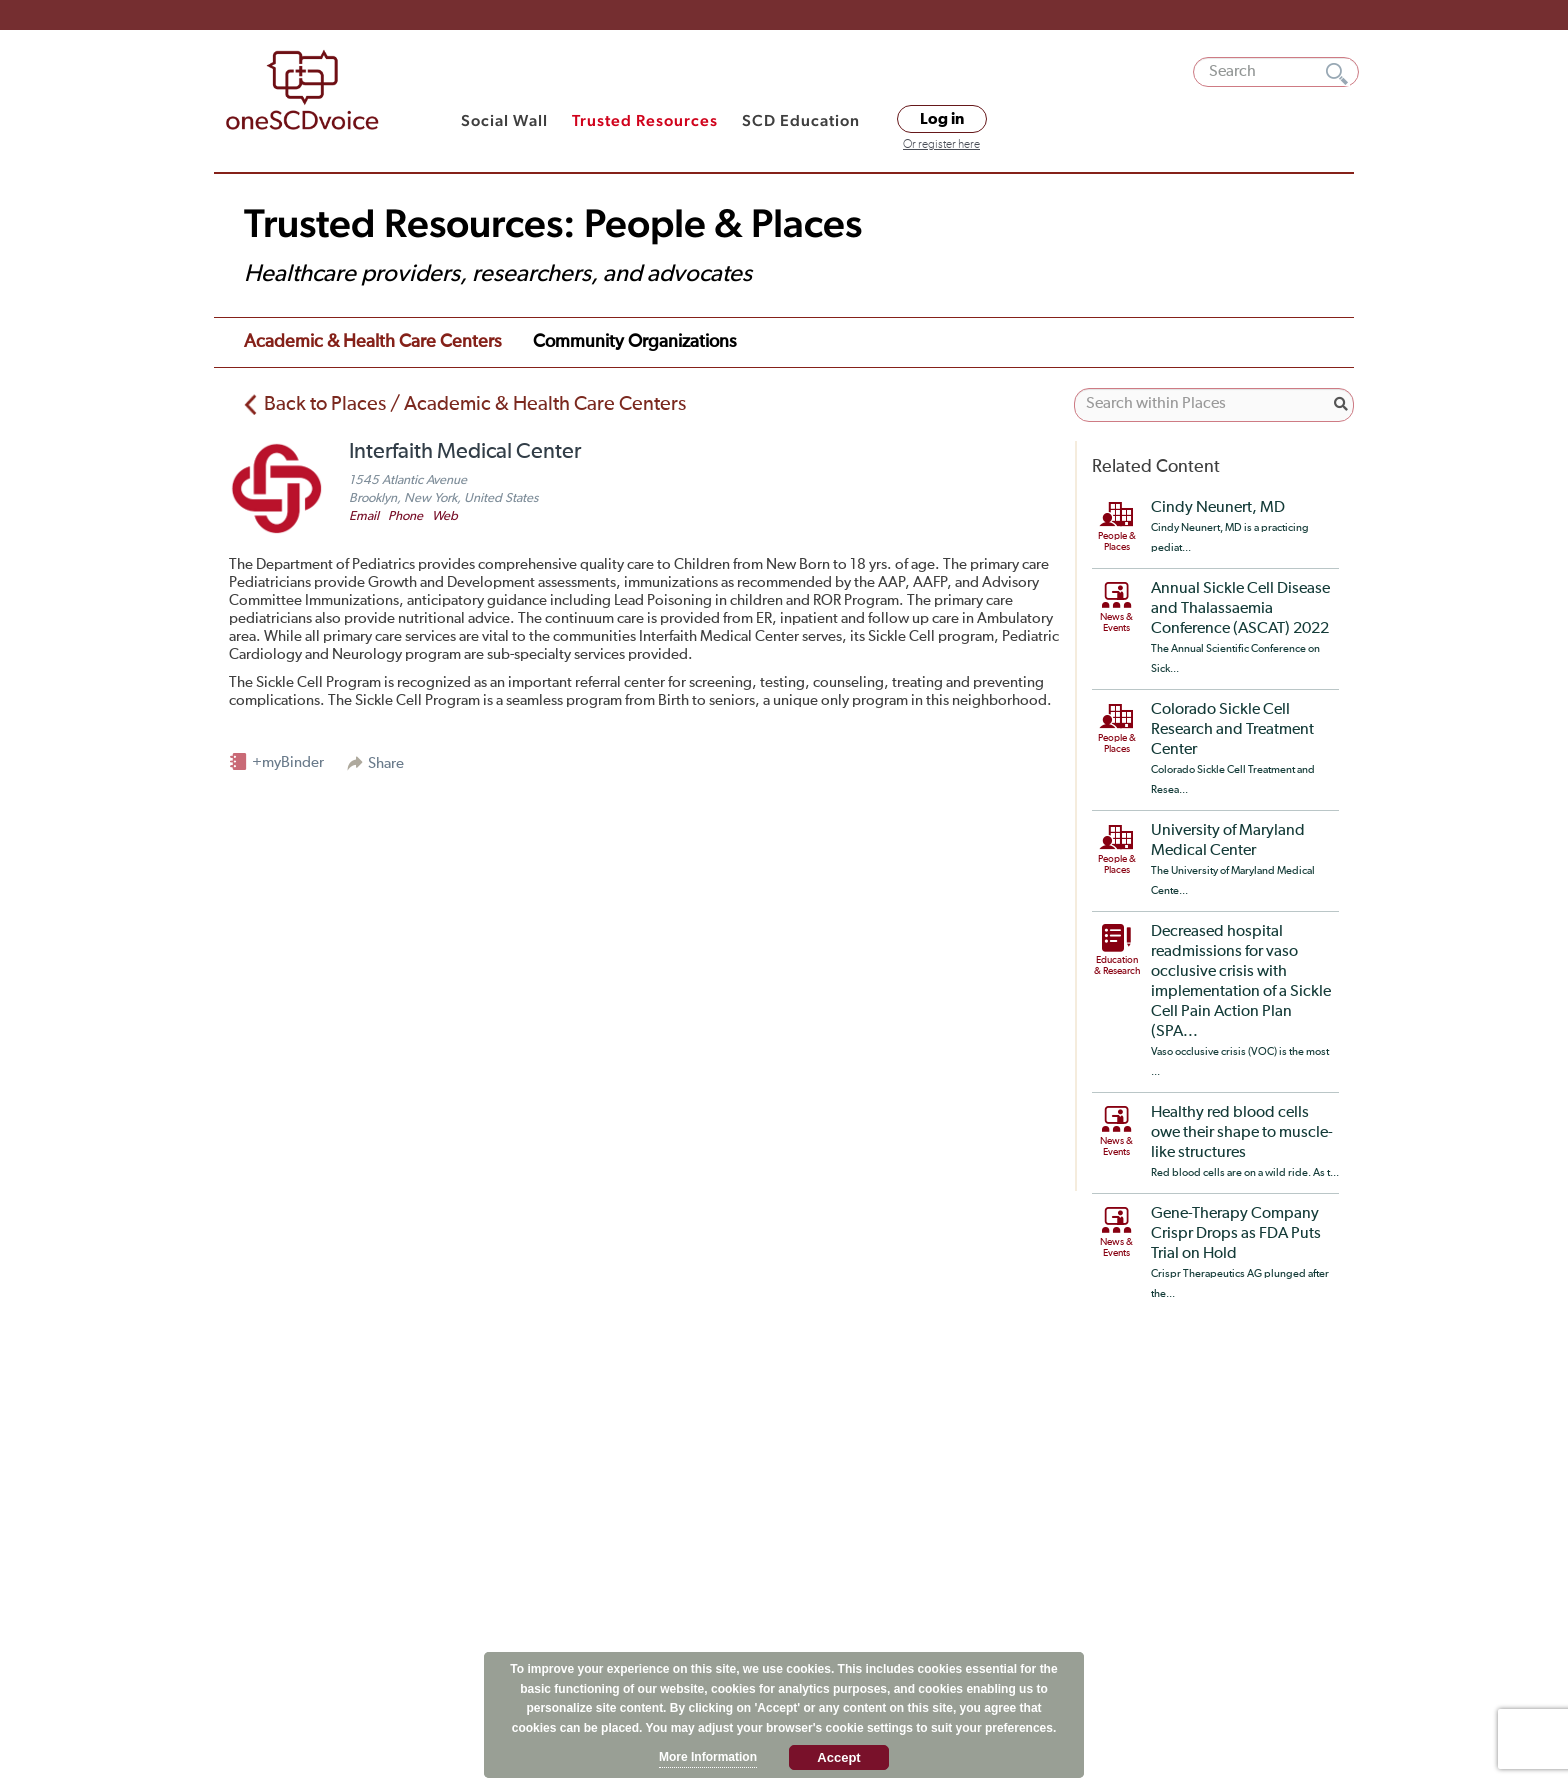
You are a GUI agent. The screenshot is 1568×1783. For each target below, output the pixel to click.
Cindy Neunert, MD (1218, 508)
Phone (405, 516)
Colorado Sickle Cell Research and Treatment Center (1232, 730)
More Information (708, 1757)
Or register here (941, 145)
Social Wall (504, 120)
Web (445, 516)
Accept (838, 1757)
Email (364, 516)
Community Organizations (634, 342)
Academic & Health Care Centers (372, 342)
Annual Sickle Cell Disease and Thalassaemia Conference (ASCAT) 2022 (1240, 609)
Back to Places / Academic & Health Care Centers (475, 404)
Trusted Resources (645, 120)
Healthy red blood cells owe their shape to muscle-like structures (1242, 1133)
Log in (942, 119)
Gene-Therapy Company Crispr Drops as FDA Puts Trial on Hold (1236, 1234)
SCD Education (801, 120)
